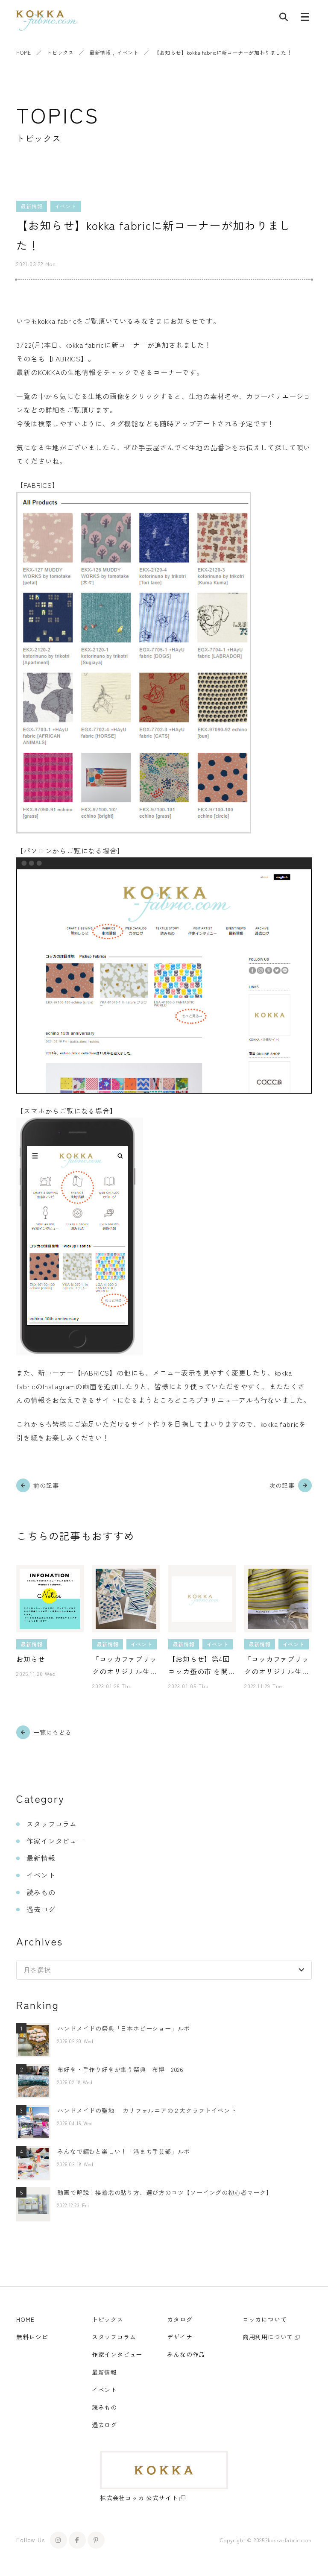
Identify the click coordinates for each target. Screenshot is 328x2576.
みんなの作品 (186, 2354)
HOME (23, 52)
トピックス (60, 52)
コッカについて (265, 2319)
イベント (127, 52)
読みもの (40, 1892)
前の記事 (46, 1485)
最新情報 (100, 52)
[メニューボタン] (305, 19)
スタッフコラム (51, 1824)
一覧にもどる (52, 1732)
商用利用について (268, 2336)
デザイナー (183, 2336)
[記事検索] (283, 19)
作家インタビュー (55, 1841)
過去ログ (40, 1909)
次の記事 (281, 1485)
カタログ (179, 2319)
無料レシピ (32, 2336)
